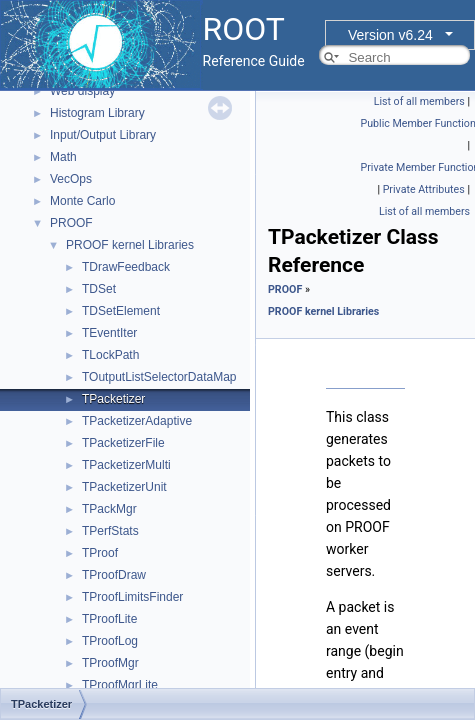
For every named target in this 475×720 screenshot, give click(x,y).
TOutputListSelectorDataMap (159, 377)
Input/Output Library (103, 135)
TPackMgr (109, 509)
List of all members (419, 101)
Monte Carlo (82, 201)
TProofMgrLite (120, 685)
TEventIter (109, 333)
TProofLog (110, 641)
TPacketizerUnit (124, 487)
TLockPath (110, 355)
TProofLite (109, 619)
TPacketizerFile (123, 443)
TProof (100, 553)
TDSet (99, 289)
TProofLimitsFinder (132, 597)
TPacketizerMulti (126, 465)
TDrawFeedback (126, 267)
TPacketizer (113, 399)
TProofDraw (114, 575)
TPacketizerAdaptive (137, 421)
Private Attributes (424, 189)
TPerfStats (110, 531)
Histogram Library (97, 113)
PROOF (71, 223)
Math (63, 157)
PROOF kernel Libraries (130, 245)
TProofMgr (110, 663)
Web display (82, 91)
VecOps (71, 179)
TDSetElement (121, 311)
